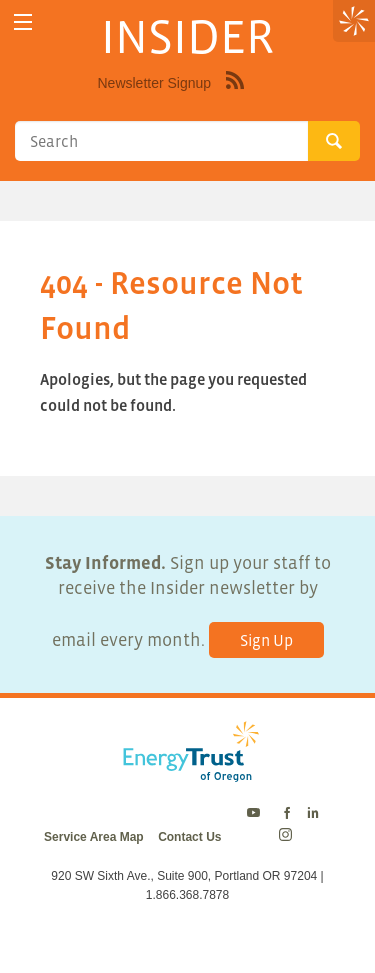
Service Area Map (94, 837)
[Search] (161, 141)
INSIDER (187, 36)
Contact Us (189, 837)
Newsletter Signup (155, 83)
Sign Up (266, 640)
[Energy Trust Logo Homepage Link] (187, 772)
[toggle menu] (22, 22)
